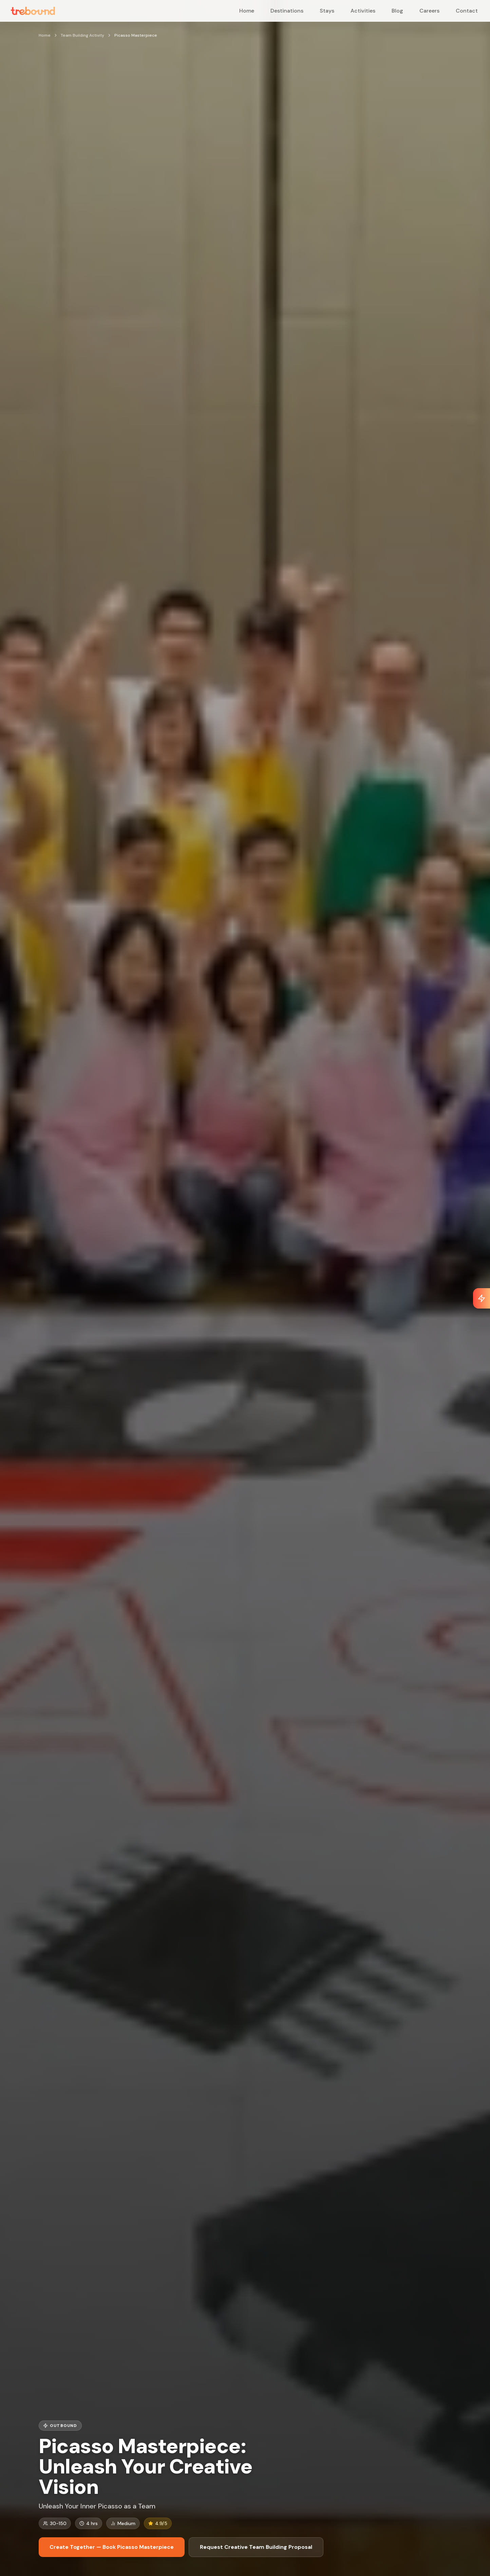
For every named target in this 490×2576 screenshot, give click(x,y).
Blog (397, 10)
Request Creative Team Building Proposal (256, 2547)
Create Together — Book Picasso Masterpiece (112, 2547)
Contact (467, 10)
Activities (363, 10)
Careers (429, 10)
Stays (327, 10)
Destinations (286, 10)
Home (246, 10)
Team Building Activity (82, 35)
